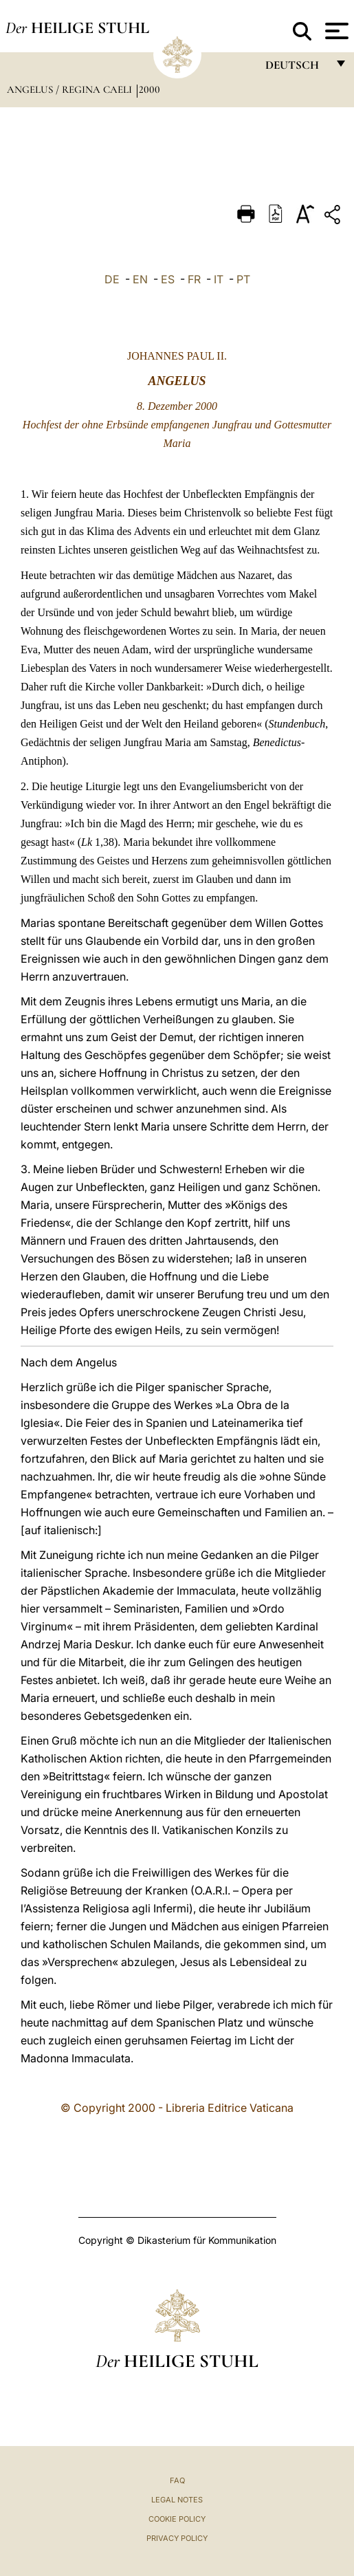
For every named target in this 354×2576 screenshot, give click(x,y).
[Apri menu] (335, 31)
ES (168, 279)
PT (243, 279)
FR (194, 279)
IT (218, 279)
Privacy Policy (177, 2538)
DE (112, 279)
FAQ (177, 2480)
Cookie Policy (177, 2519)
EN (140, 279)
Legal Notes (177, 2499)
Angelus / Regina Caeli (71, 89)
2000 (149, 89)
